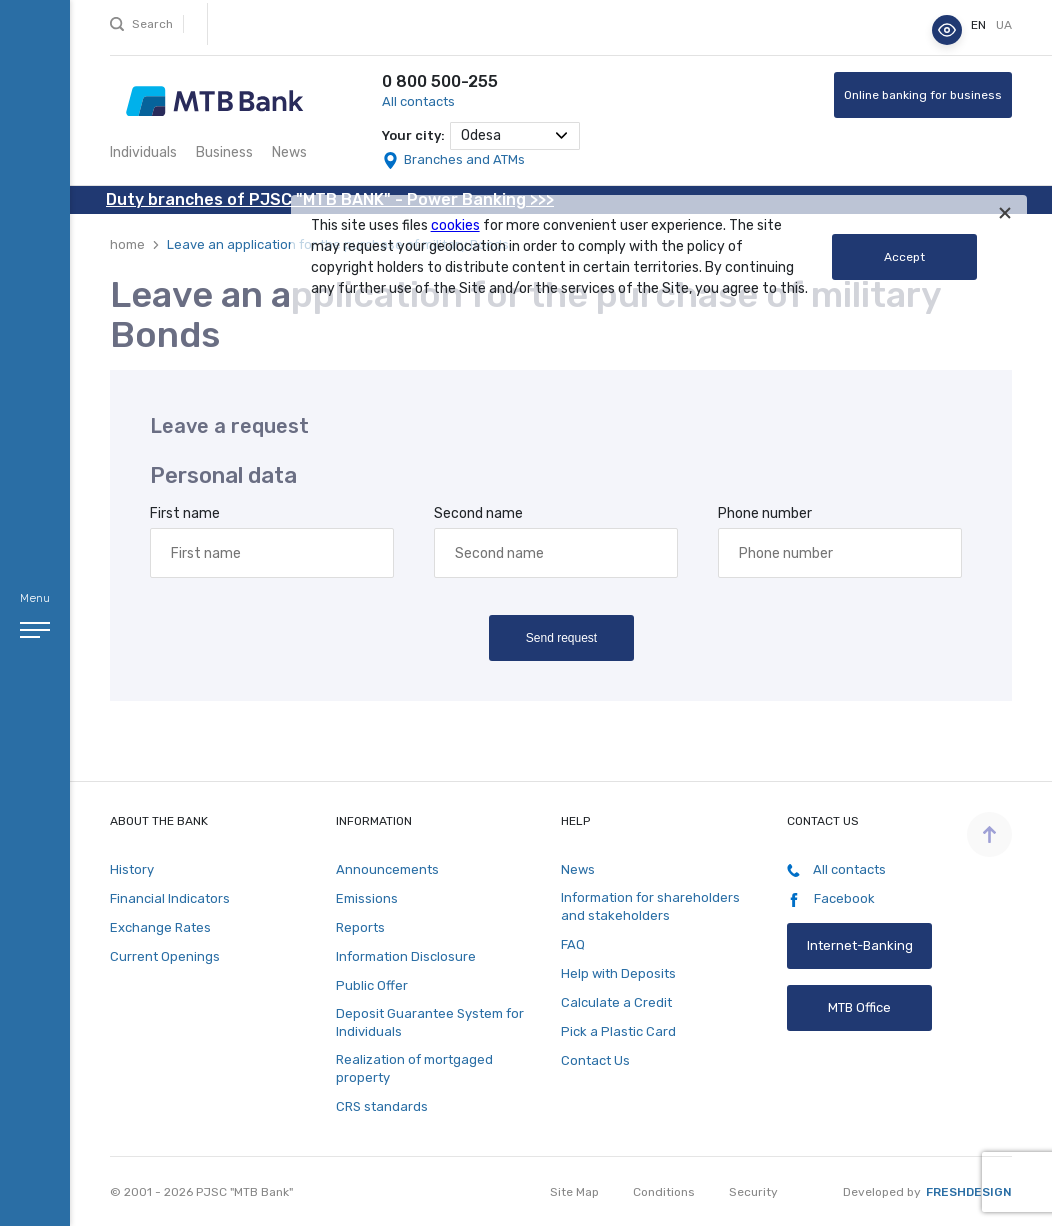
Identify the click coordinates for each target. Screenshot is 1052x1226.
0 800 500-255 (440, 81)
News (289, 152)
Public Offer (372, 985)
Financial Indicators (170, 898)
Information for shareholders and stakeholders (650, 906)
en (980, 25)
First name (185, 513)
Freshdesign (969, 1192)
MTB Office (859, 1007)
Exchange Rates (160, 927)
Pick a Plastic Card (618, 1031)
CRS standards (382, 1106)
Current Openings (165, 956)
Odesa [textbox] (481, 135)
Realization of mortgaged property (414, 1068)
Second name (478, 513)
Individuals (143, 152)
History (132, 869)
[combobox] (515, 136)
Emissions (367, 898)
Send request (560, 638)
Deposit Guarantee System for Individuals (430, 1022)
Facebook (831, 899)
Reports (360, 927)
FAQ (573, 944)
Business (224, 152)
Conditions (664, 1192)
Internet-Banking (859, 945)
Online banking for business (923, 95)
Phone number (765, 513)
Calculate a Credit (616, 1002)
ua (1004, 25)
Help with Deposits (618, 973)
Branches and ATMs (464, 159)
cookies (455, 225)
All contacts (418, 101)
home (127, 244)
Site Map (574, 1192)
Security (753, 1192)
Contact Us (595, 1060)
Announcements (387, 869)
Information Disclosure (406, 956)
